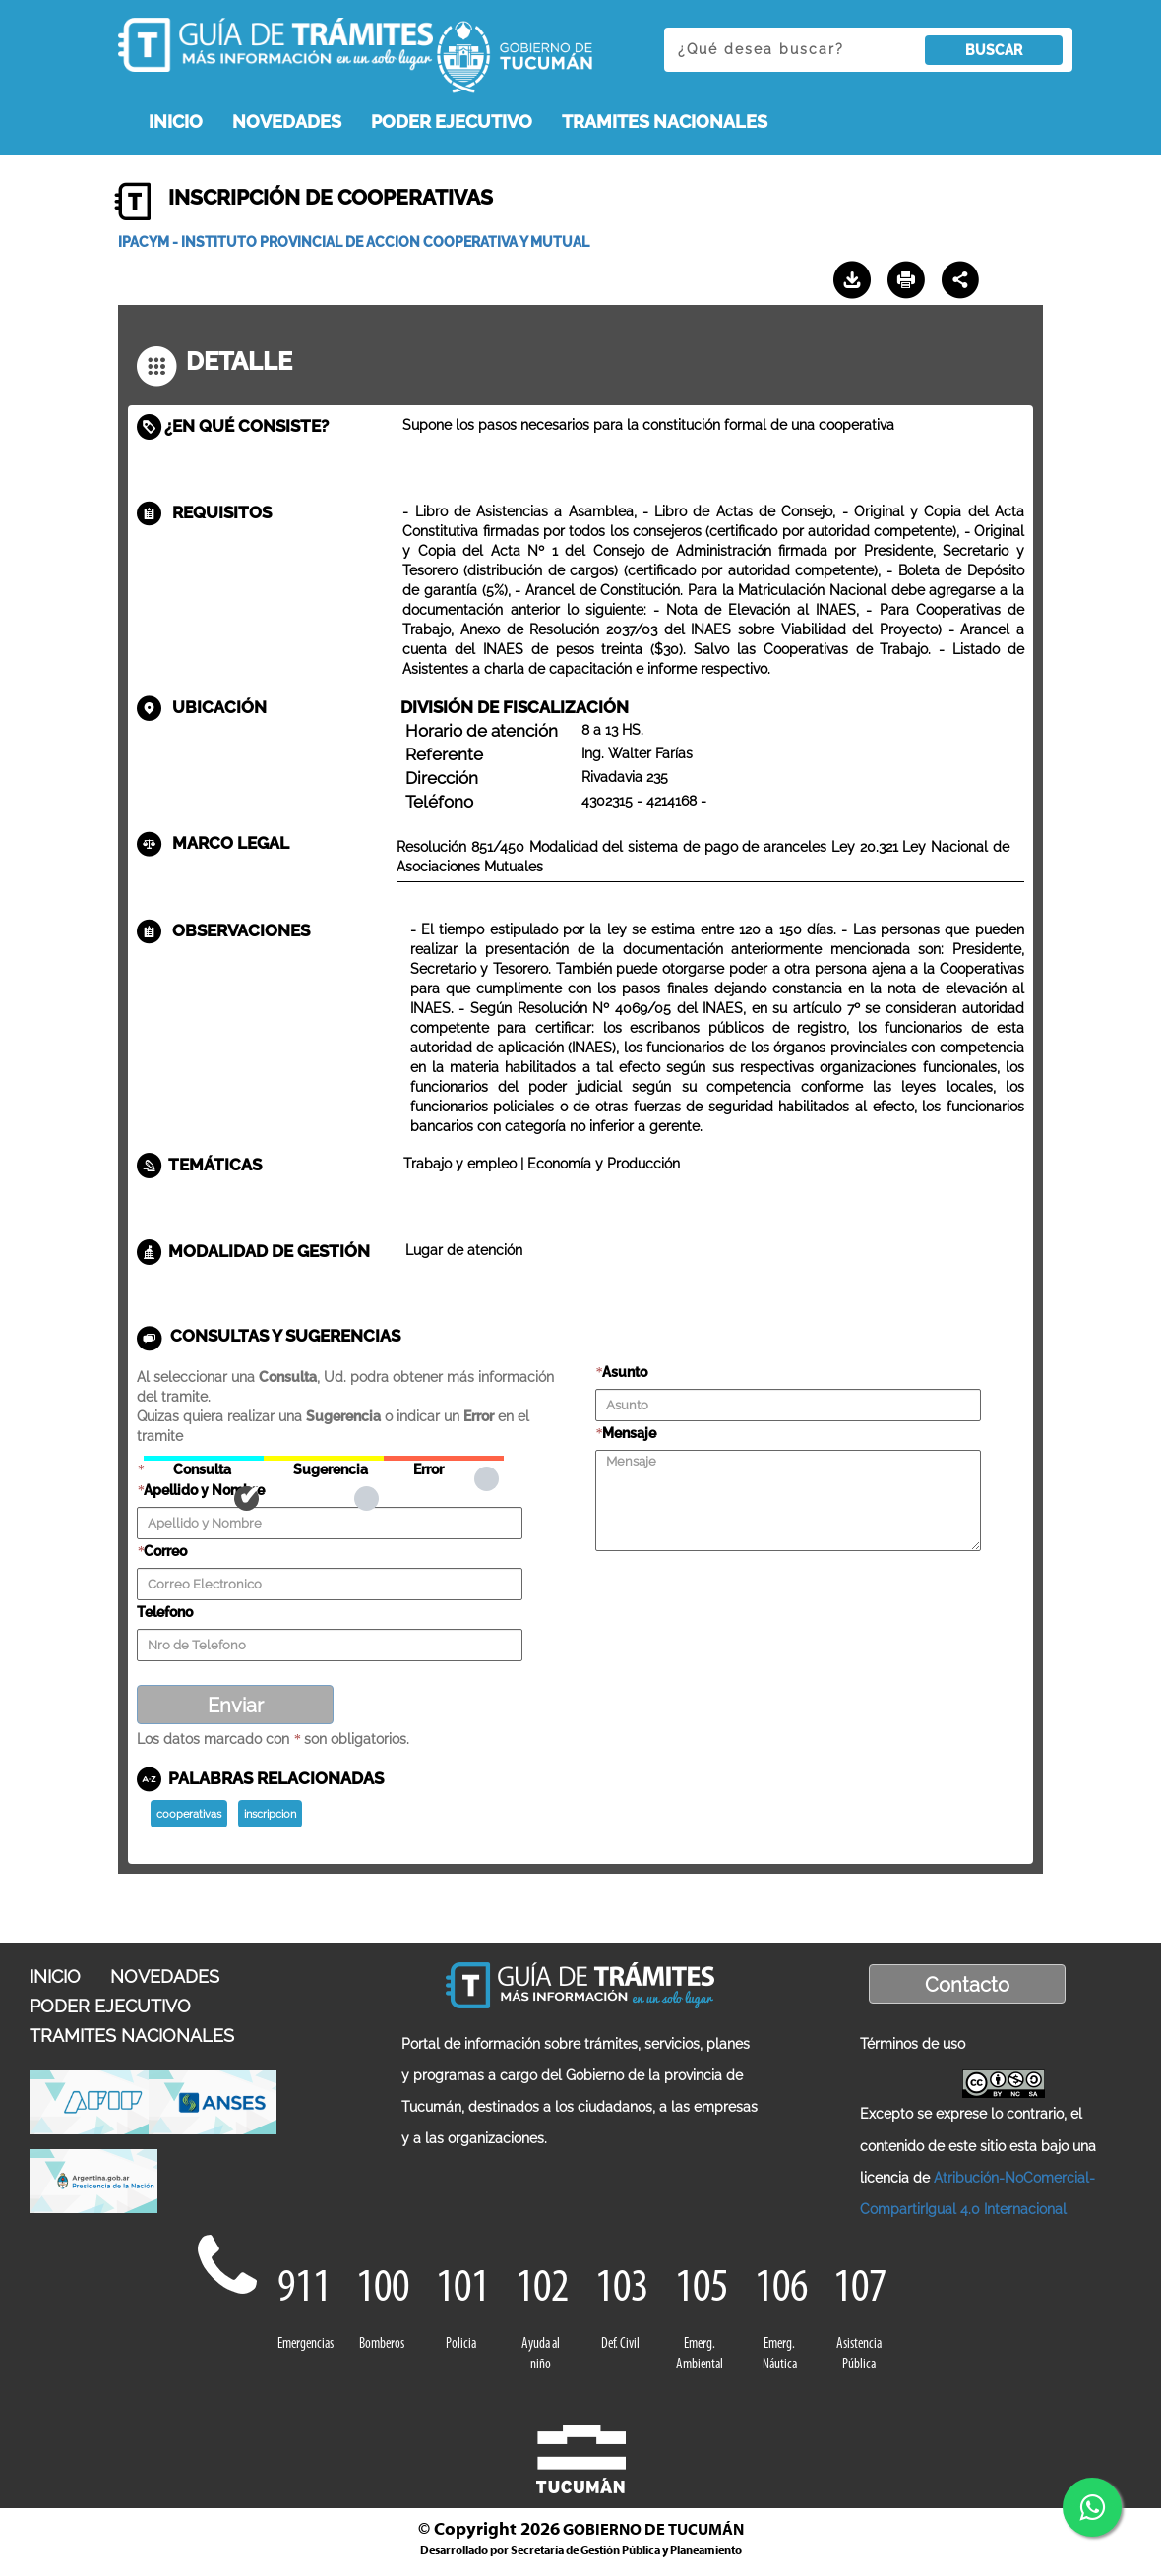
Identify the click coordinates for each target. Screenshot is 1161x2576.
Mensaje (629, 1433)
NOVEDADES (286, 121)
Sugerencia (324, 1458)
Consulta (204, 1458)
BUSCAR (993, 50)
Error (444, 1458)
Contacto (967, 1985)
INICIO (176, 121)
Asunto (624, 1372)
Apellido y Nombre (204, 1490)
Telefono (165, 1612)
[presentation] (744, 1591)
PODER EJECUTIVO (451, 121)
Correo (165, 1551)
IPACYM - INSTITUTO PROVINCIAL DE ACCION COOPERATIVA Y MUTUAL (353, 242)
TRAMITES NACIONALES (664, 121)
